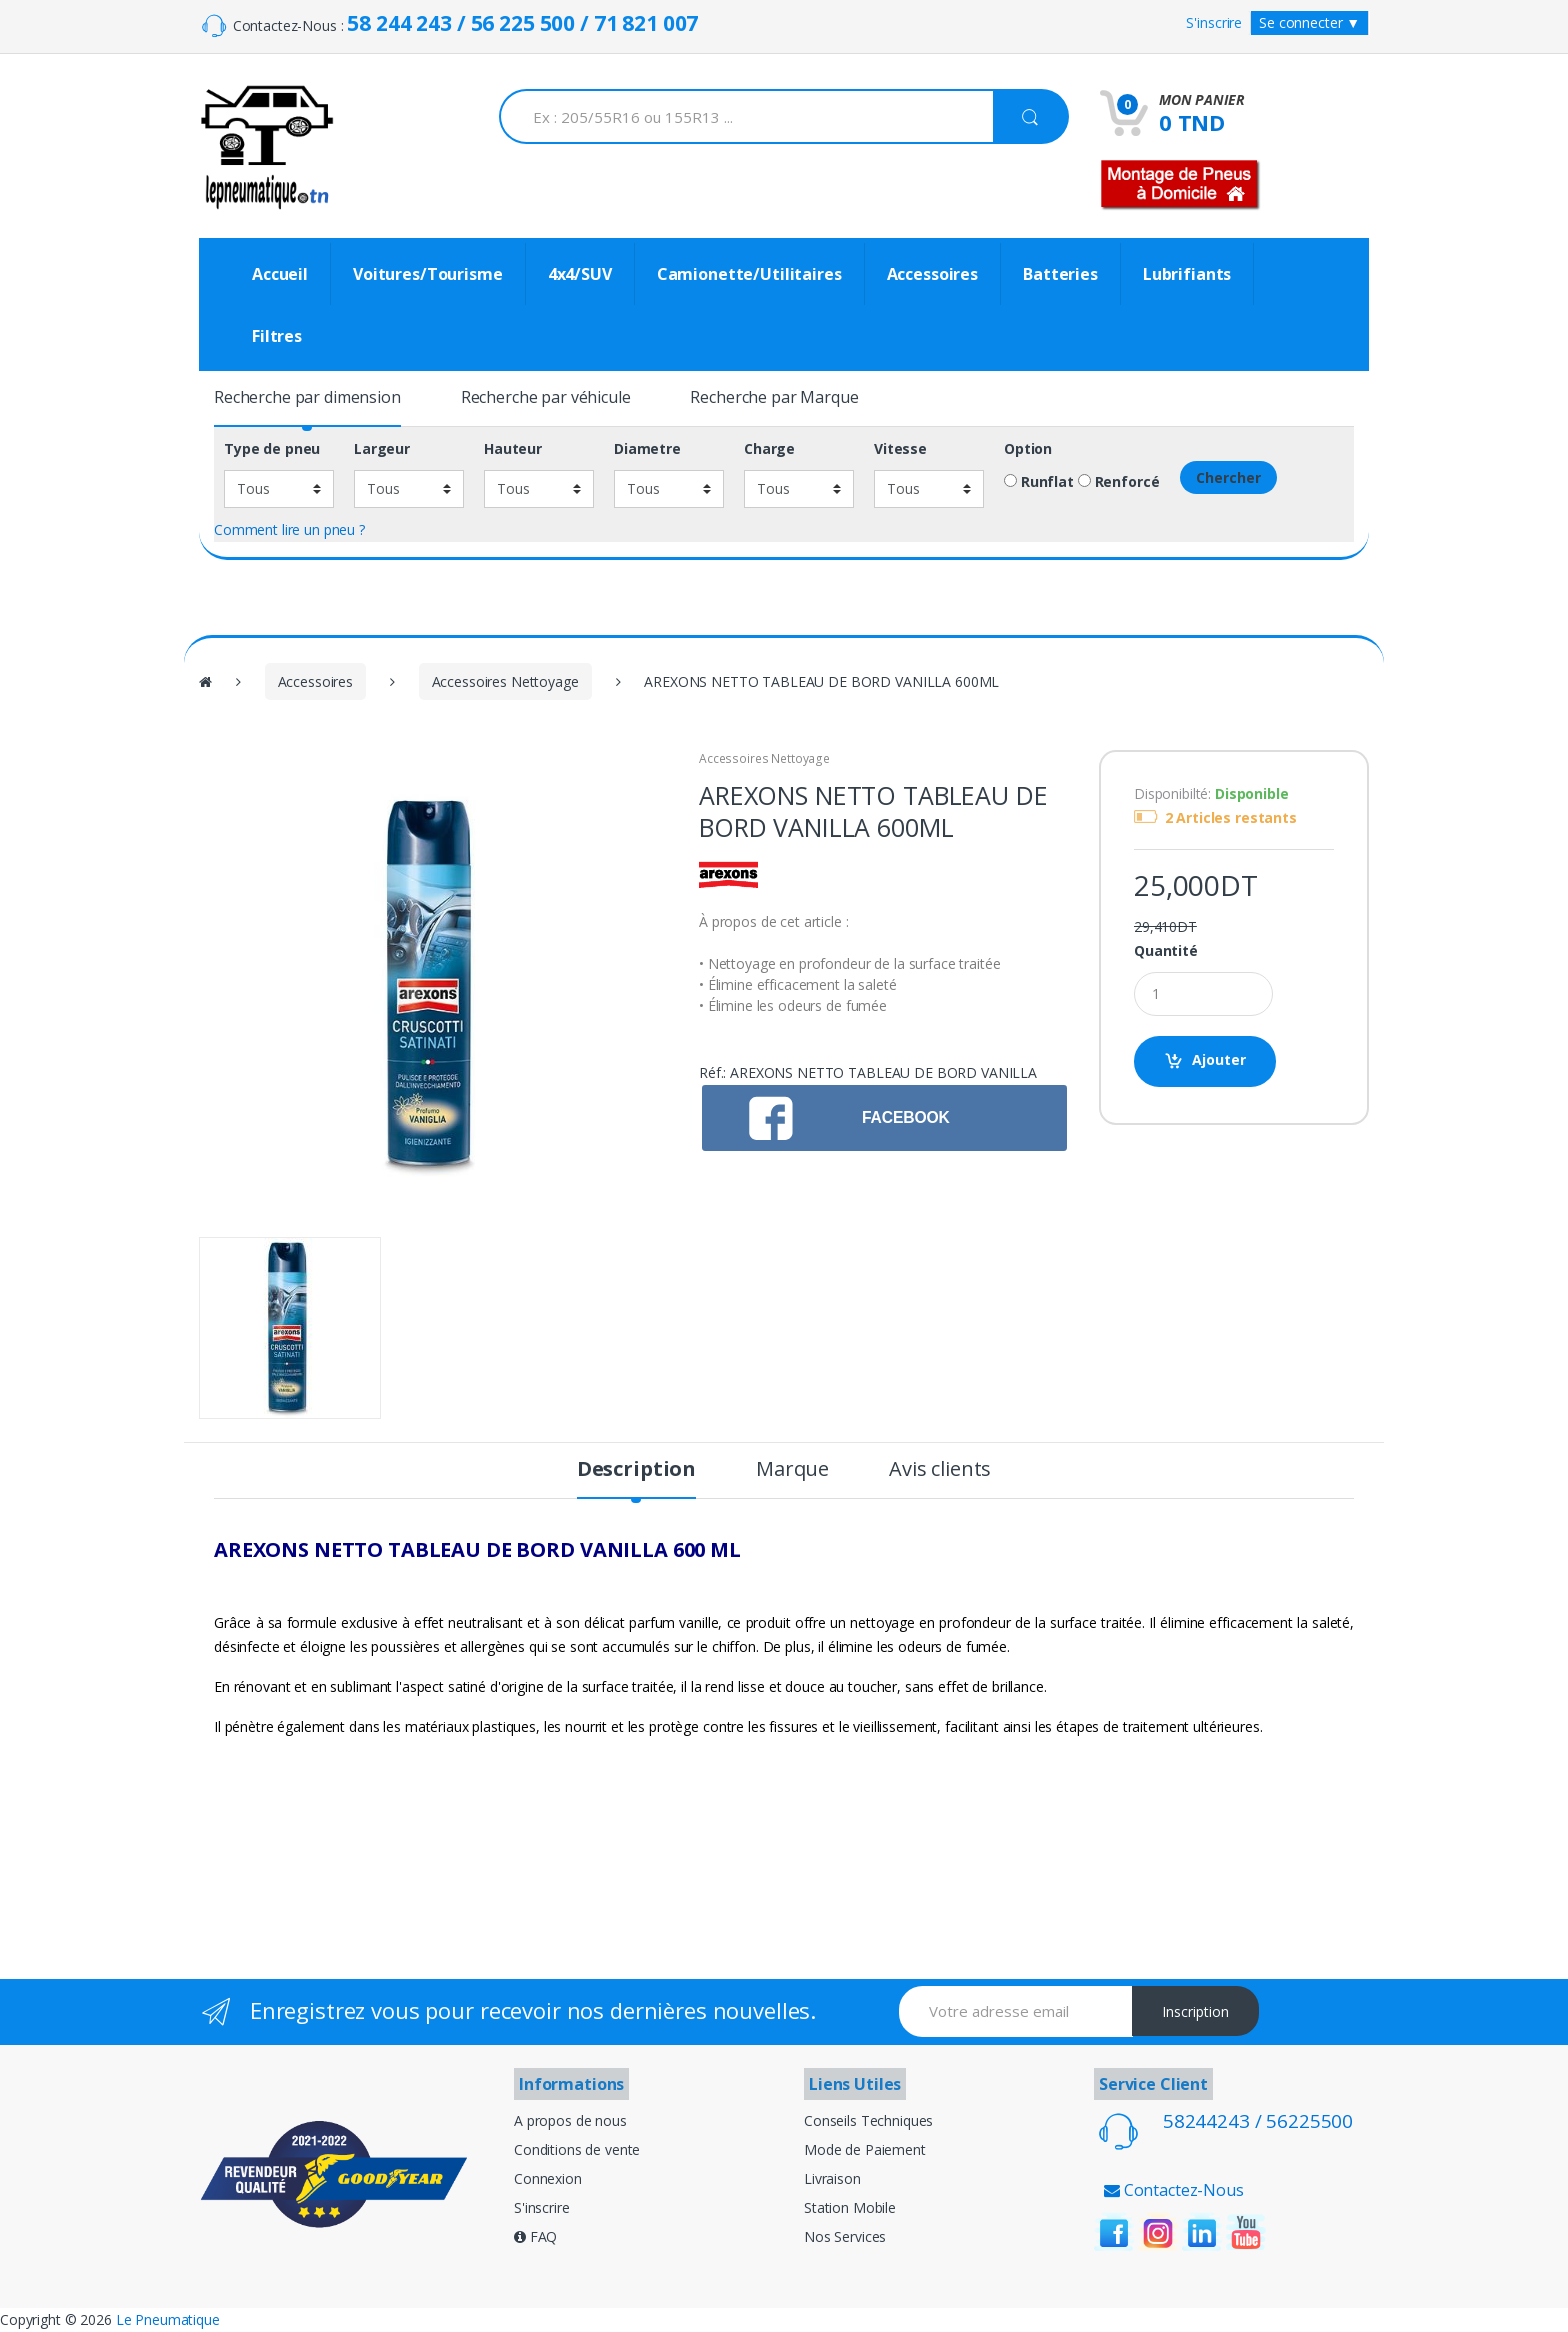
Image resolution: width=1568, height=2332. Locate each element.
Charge (769, 449)
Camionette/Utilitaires (749, 274)
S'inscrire (1214, 22)
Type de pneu (272, 449)
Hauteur (513, 449)
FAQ (535, 2236)
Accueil (280, 274)
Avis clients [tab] (940, 1471)
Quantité (1166, 951)
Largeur (382, 449)
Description (636, 1471)
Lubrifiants (1187, 274)
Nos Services (845, 2236)
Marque (792, 1471)
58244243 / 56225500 (1258, 2121)
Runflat (1039, 482)
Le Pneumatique (168, 2319)
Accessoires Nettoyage (505, 681)
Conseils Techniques (868, 2120)
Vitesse (900, 449)
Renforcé (1119, 482)
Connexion (548, 2178)
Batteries (1060, 274)
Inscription (1195, 2011)
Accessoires (932, 274)
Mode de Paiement (865, 2149)
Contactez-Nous (1174, 2190)
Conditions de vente (577, 2149)
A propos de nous (570, 2120)
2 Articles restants (1231, 818)
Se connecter (1309, 22)
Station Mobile (850, 2207)
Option (1028, 449)
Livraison (832, 2178)
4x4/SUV (580, 274)
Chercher (1228, 477)
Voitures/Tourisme (428, 274)
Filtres (277, 336)
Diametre (647, 449)
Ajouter (1219, 1059)
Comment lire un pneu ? (289, 529)
